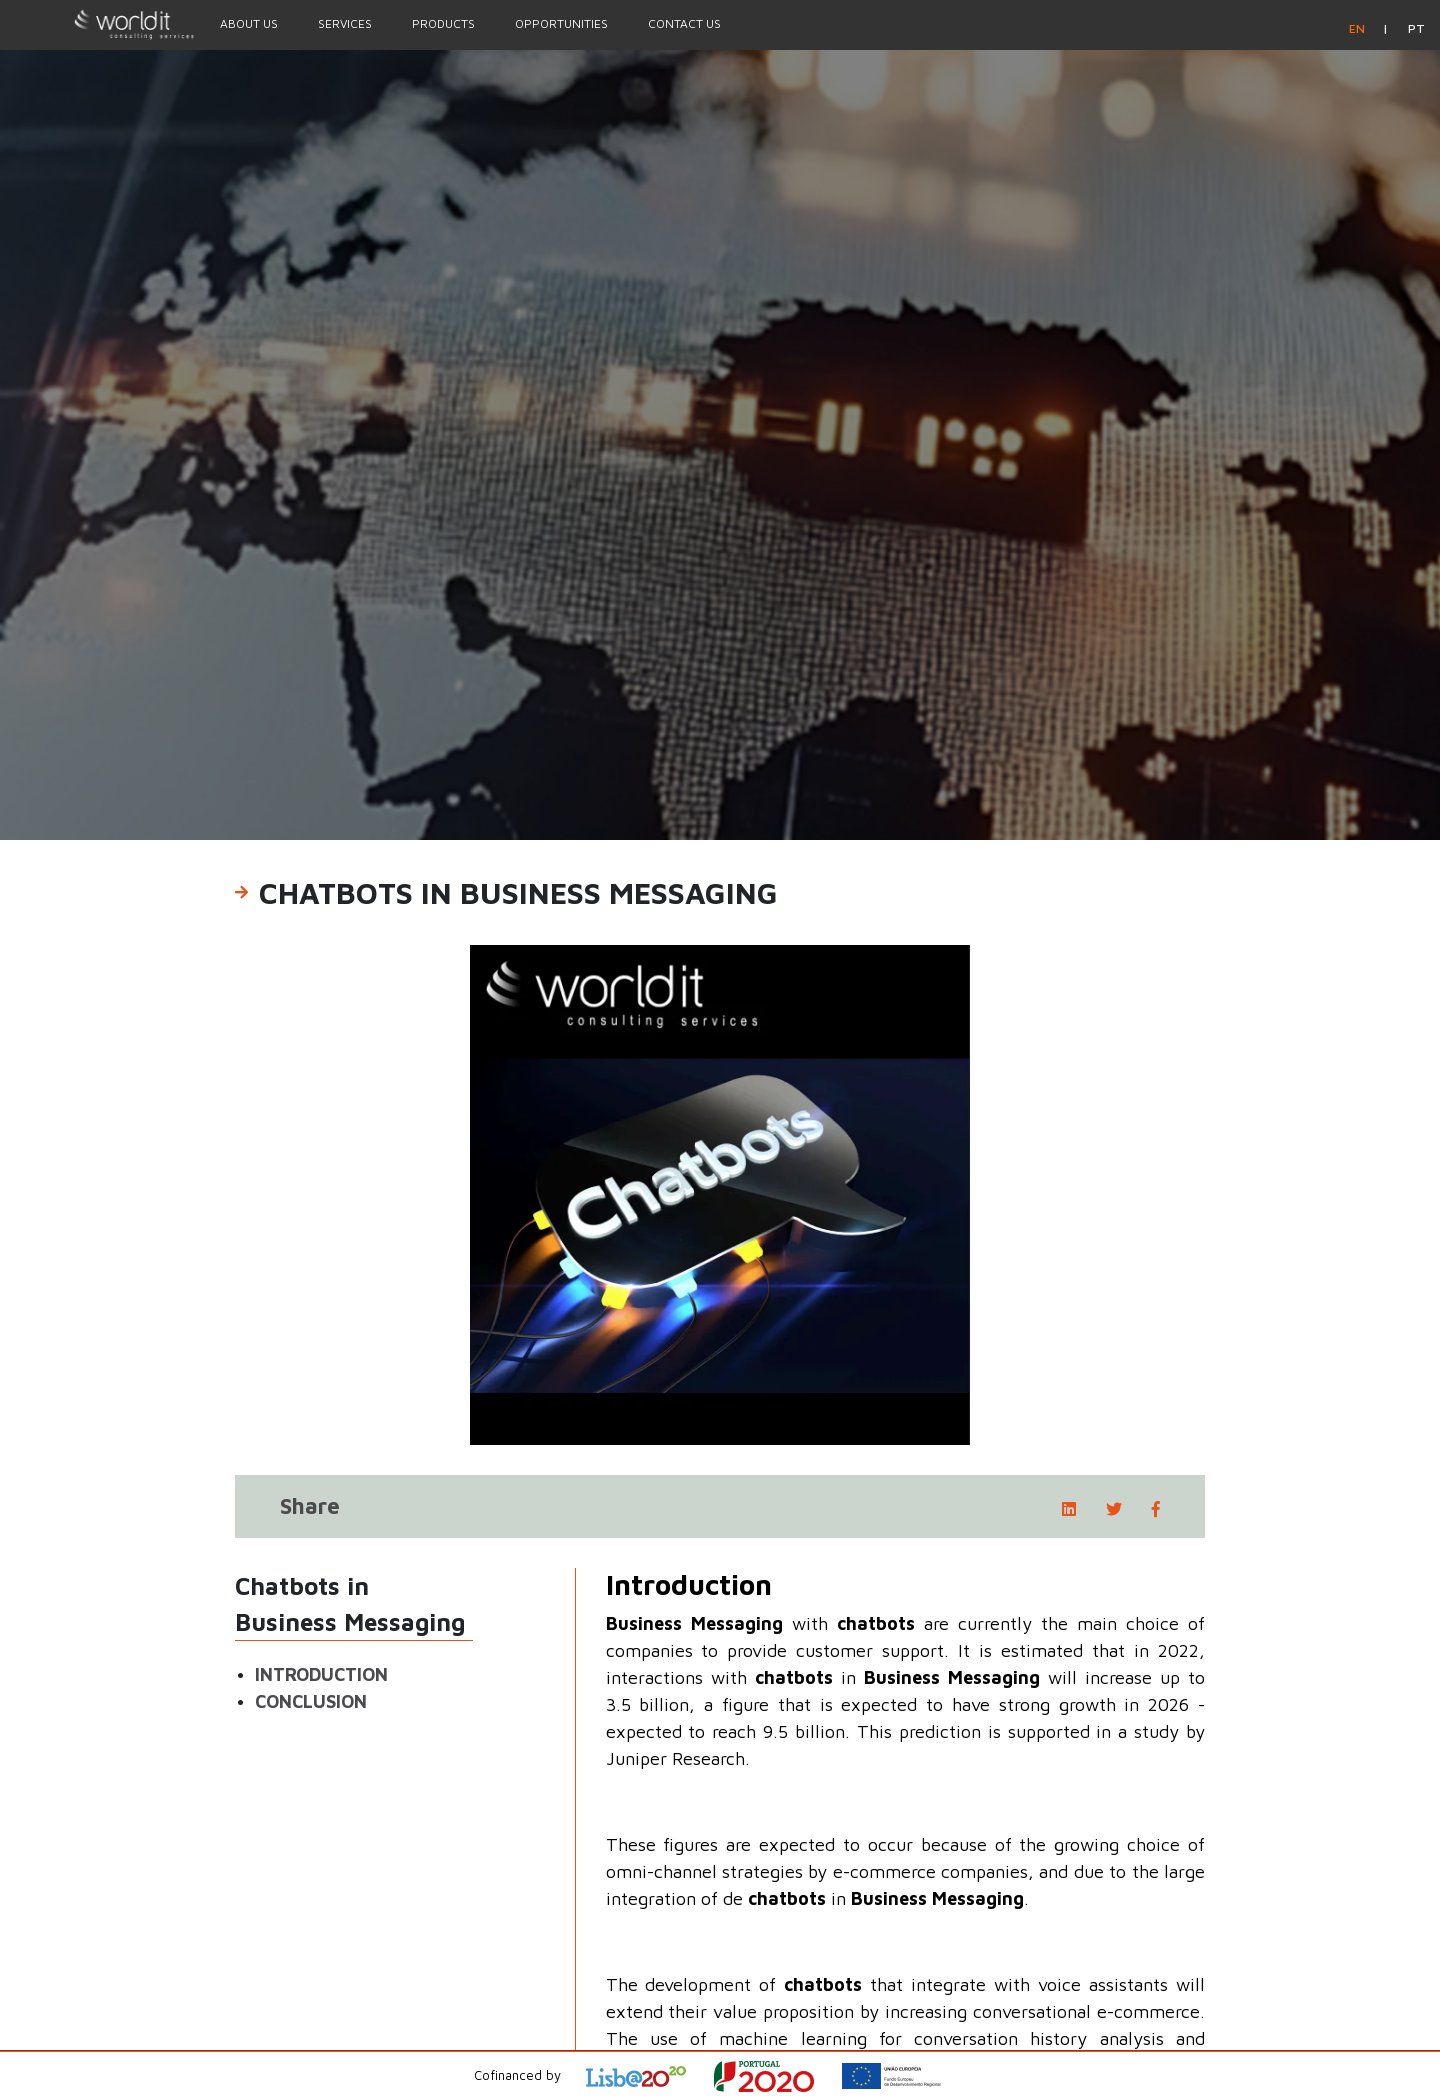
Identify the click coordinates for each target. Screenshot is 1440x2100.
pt (1416, 28)
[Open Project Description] (776, 2076)
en (1358, 28)
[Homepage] (100, 24)
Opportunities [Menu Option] (561, 23)
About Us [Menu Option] (249, 23)
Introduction (321, 1674)
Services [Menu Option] (345, 23)
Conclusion (311, 1701)
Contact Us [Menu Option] (684, 23)
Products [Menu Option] (443, 23)
